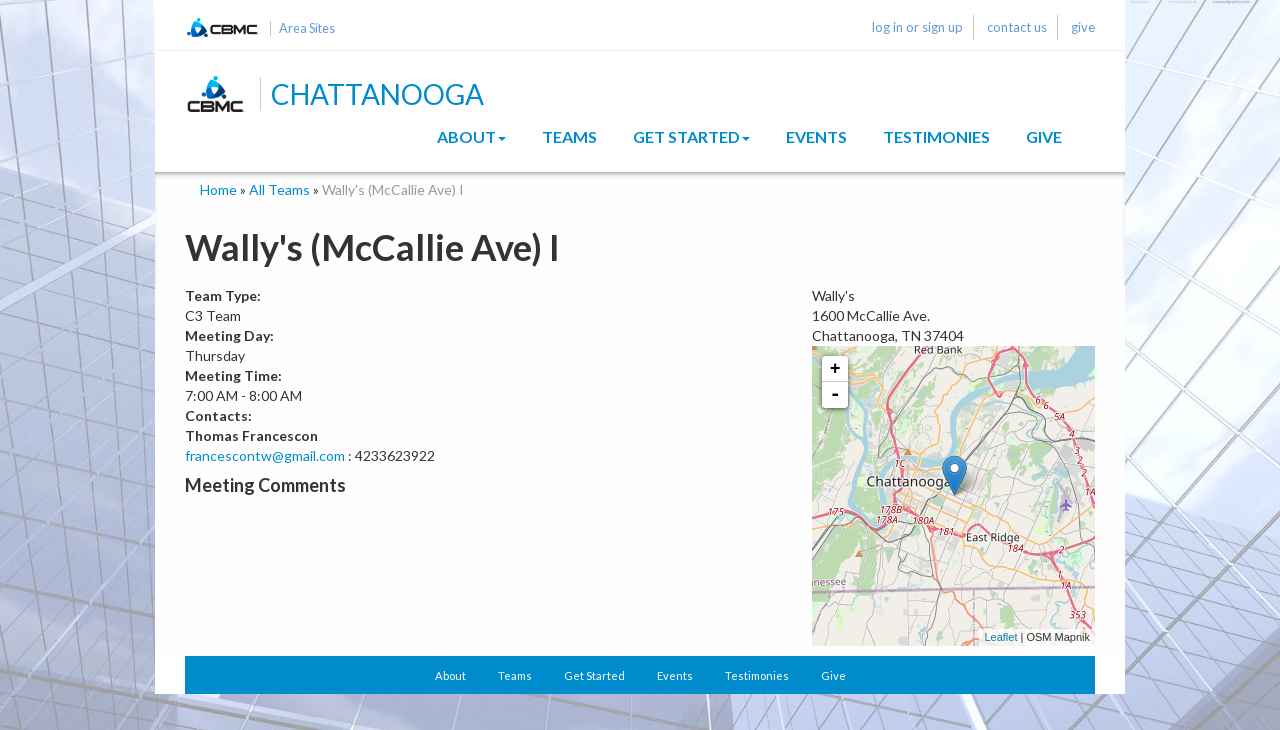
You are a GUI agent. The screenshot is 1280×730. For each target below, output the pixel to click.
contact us (1017, 27)
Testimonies (936, 136)
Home (218, 189)
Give (1044, 136)
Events (816, 136)
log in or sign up (917, 27)
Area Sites (307, 28)
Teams (569, 136)
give (1083, 27)
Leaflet (1000, 637)
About (471, 136)
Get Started (691, 136)
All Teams (279, 189)
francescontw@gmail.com (265, 455)
